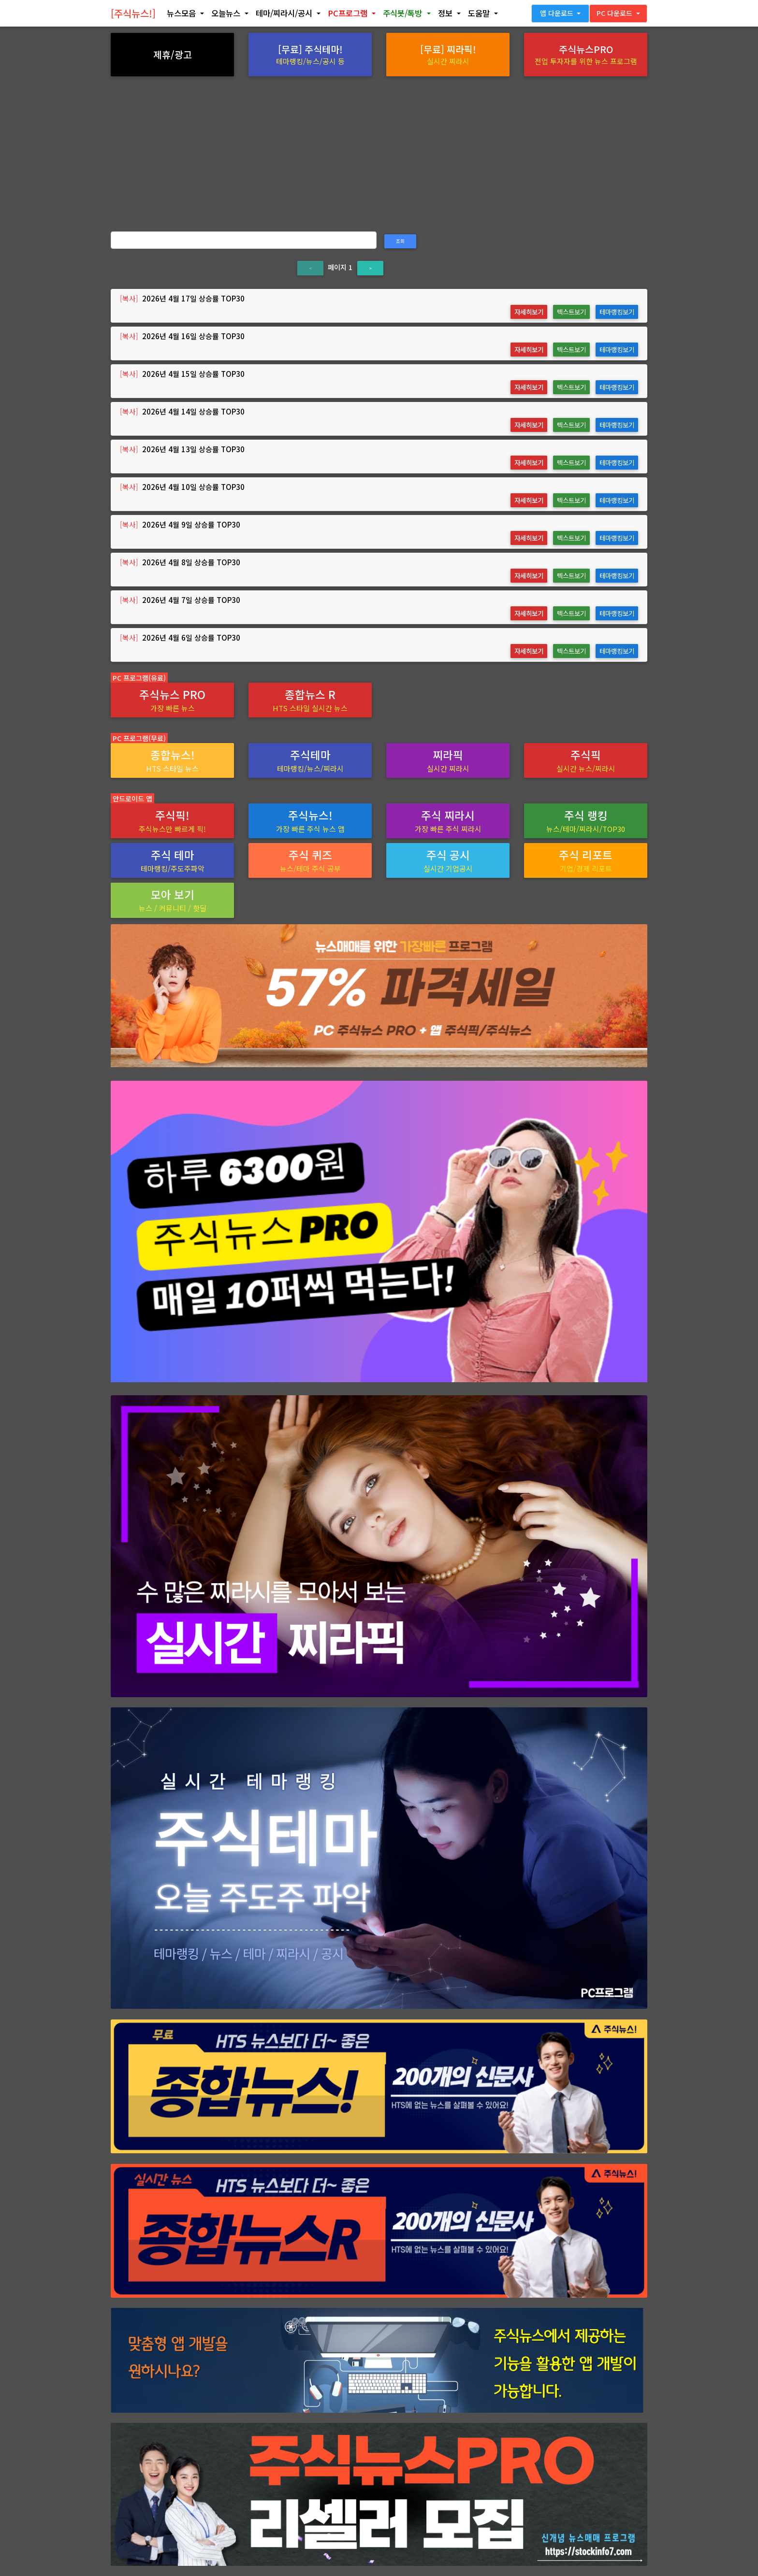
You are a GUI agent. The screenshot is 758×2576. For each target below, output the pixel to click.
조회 (400, 241)
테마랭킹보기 (616, 311)
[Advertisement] (379, 148)
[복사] (129, 298)
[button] (185, 15)
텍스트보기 (571, 311)
